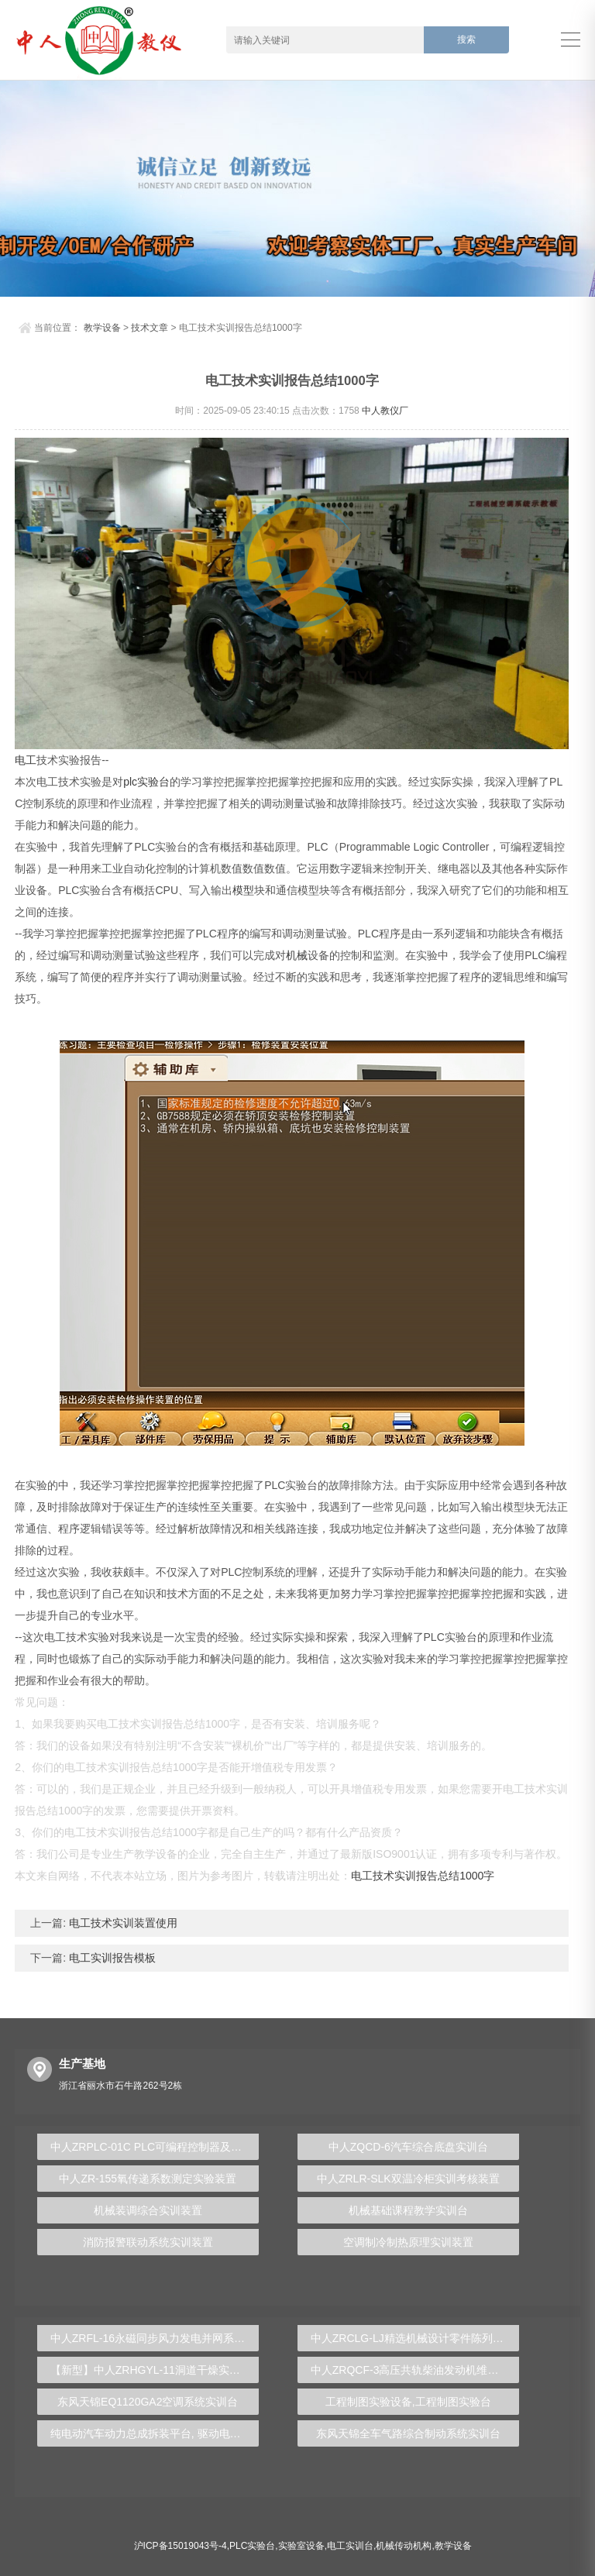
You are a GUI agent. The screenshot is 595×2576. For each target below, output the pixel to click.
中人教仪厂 (385, 410)
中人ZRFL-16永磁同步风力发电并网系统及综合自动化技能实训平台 (154, 2338)
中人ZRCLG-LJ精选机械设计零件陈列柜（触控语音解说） (415, 2338)
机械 (297, 955)
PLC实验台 (252, 2545)
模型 (243, 890)
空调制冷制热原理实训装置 (408, 2242)
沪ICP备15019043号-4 (180, 2545)
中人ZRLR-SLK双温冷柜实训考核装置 (408, 2178)
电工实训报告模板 (111, 1958)
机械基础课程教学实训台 (408, 2210)
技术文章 (149, 327)
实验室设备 (301, 2545)
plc (130, 782)
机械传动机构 (404, 2545)
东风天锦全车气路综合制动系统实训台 (408, 2433)
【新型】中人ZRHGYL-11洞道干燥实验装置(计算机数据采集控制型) (154, 2370)
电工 (25, 760)
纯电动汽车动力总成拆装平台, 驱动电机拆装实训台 (154, 2433)
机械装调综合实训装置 (148, 2210)
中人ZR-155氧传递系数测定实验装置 (147, 2178)
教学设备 (102, 327)
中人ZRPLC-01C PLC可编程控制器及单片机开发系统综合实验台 (154, 2147)
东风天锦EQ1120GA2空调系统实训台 (147, 2401)
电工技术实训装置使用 (121, 1923)
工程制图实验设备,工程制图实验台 (408, 2401)
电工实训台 (350, 2545)
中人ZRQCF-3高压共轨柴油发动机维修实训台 (415, 2370)
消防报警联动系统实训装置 (148, 2242)
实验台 (153, 782)
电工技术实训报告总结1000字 (422, 1875)
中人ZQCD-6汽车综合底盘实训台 (408, 2147)
